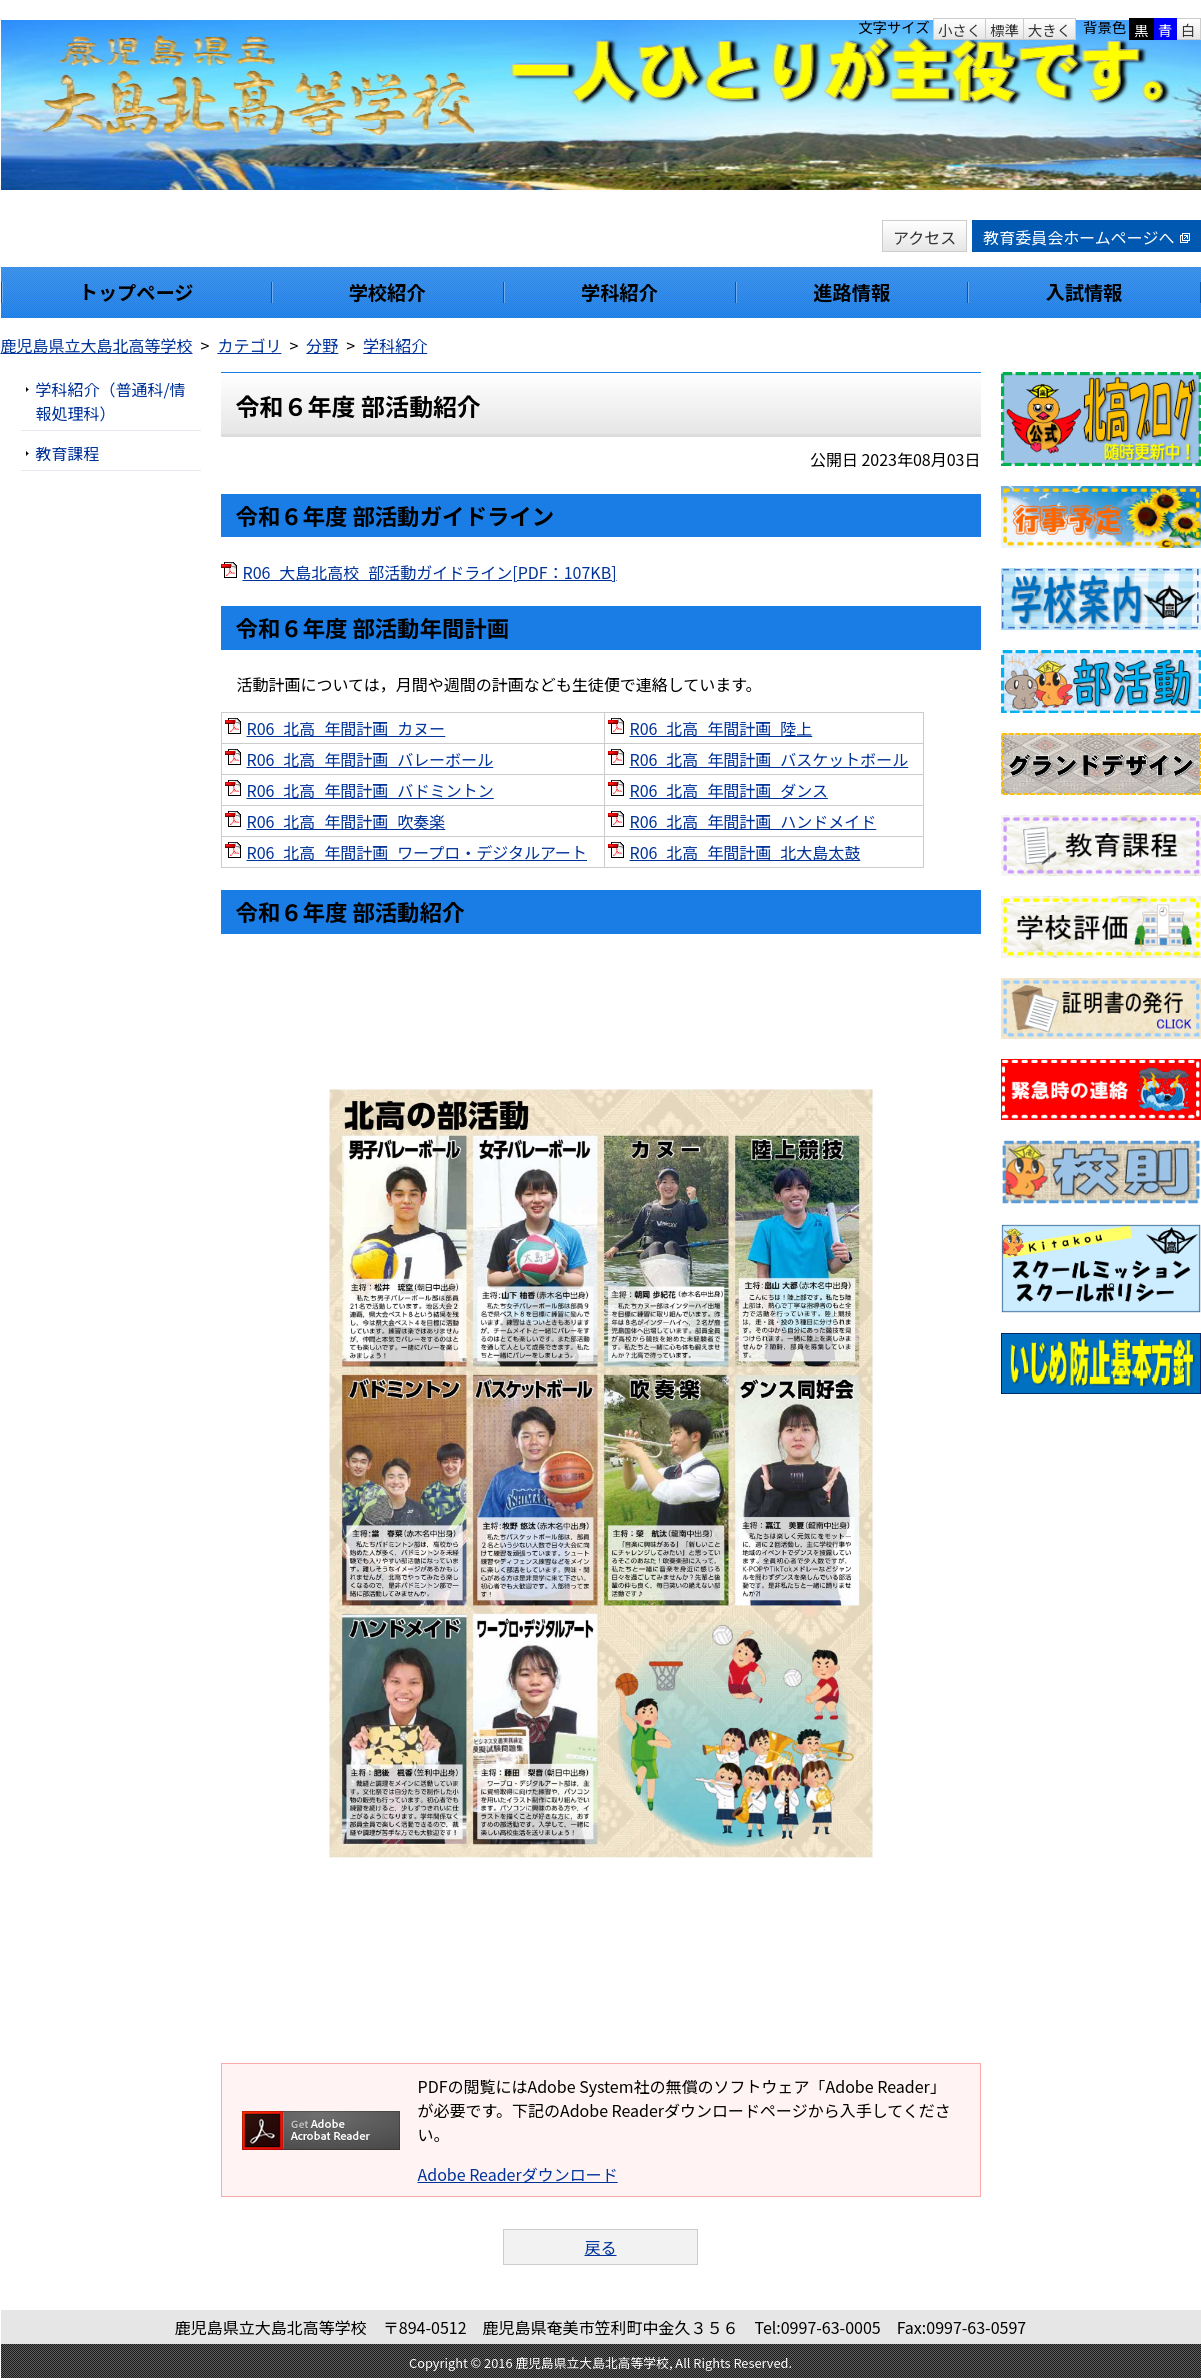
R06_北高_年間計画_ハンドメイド (753, 821)
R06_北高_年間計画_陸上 (721, 728)
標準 (1004, 29)
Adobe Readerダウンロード (518, 2174)
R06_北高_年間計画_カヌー (346, 728)
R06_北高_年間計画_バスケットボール (769, 759)
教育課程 (68, 453)
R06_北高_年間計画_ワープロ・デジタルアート (417, 852)
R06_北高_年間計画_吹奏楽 (346, 821)
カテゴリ (249, 345)
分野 (322, 345)
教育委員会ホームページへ (1086, 237)
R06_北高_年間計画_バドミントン (370, 790)
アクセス (924, 237)
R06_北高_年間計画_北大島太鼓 (745, 852)
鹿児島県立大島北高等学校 (97, 345)
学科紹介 (395, 345)
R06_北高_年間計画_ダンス (729, 790)
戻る (600, 2247)
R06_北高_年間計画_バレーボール (370, 759)
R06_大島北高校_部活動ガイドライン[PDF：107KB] (430, 572)
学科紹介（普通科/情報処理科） (111, 401)
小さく (959, 29)
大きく (1049, 29)
